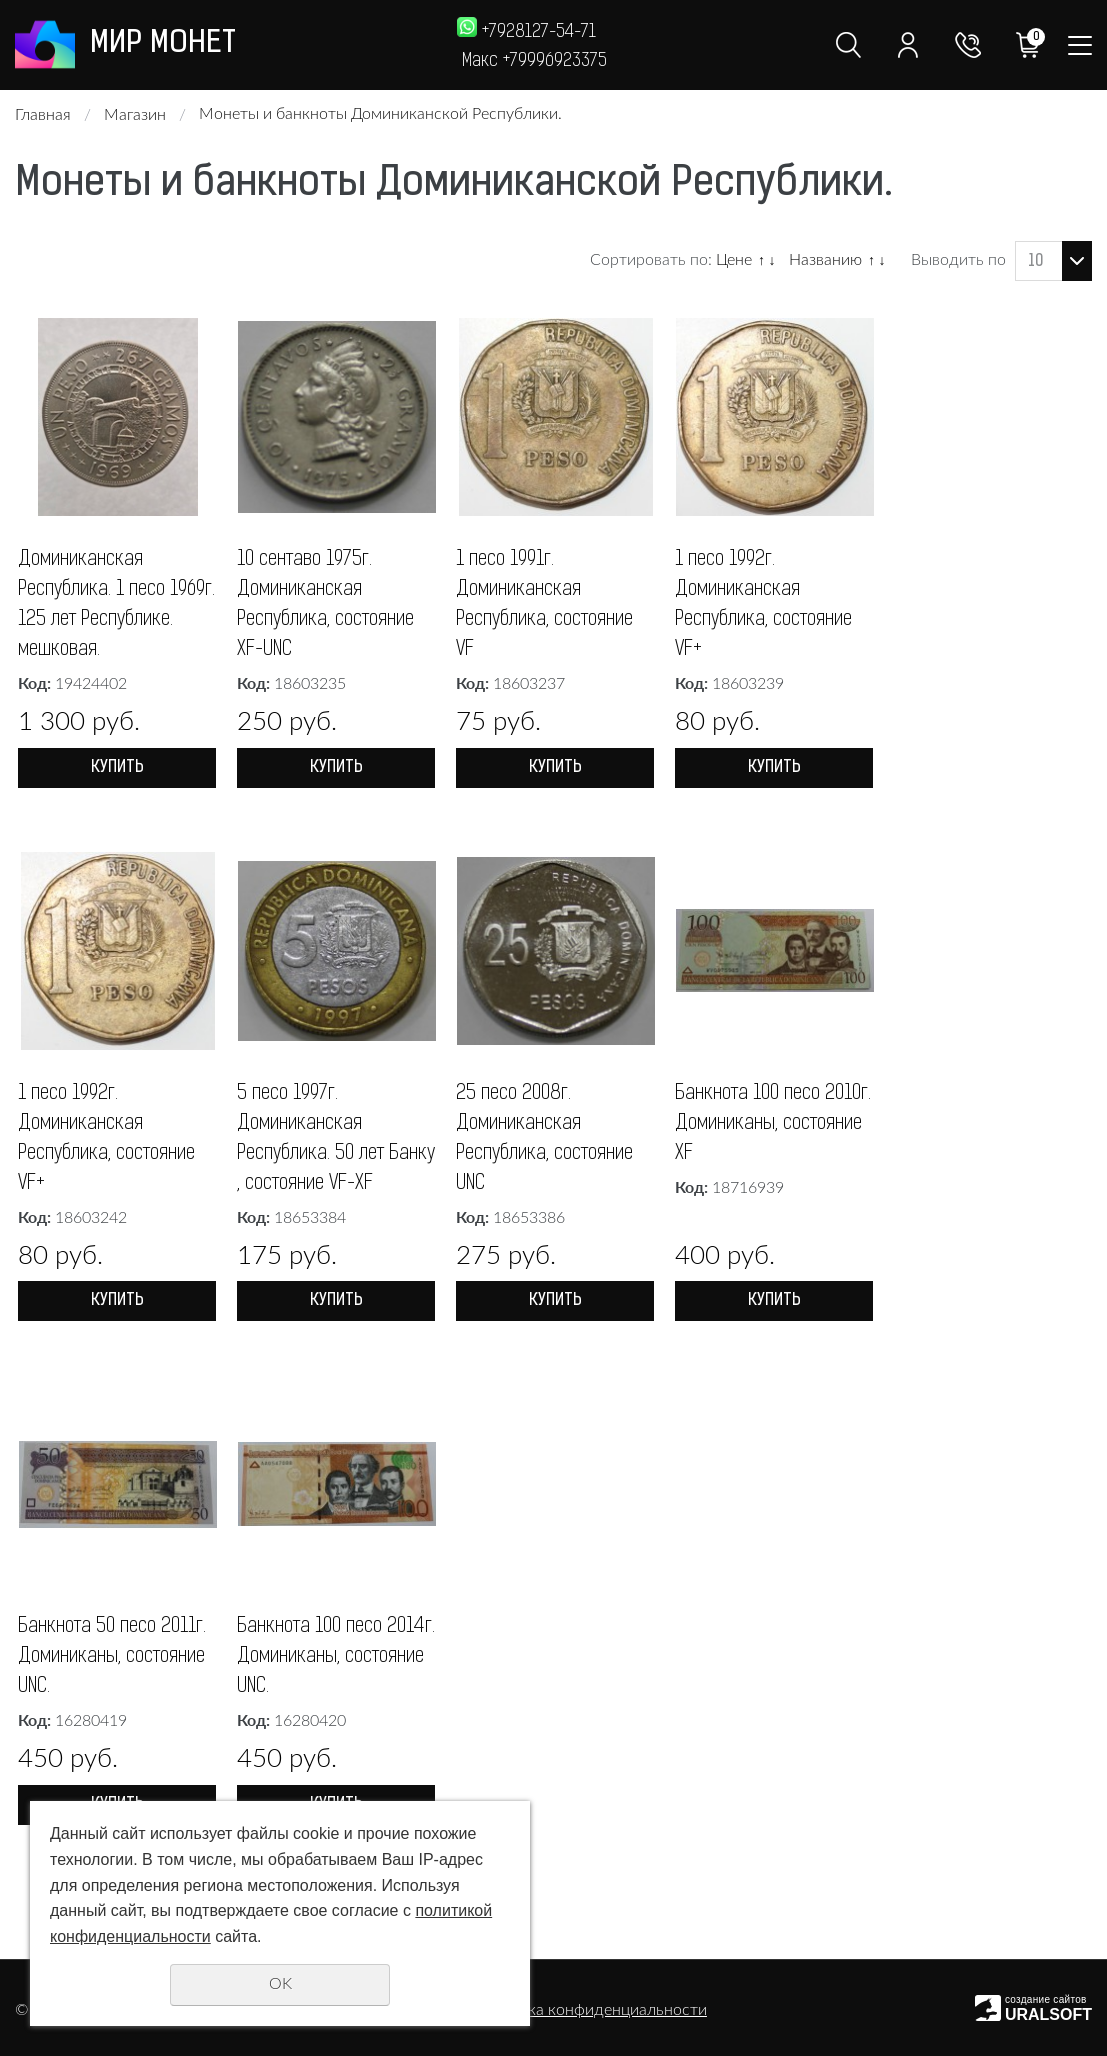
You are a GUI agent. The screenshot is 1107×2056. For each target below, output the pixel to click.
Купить (117, 768)
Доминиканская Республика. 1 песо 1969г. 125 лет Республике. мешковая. (116, 605)
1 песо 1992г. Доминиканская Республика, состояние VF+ (763, 605)
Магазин (135, 115)
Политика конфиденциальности (589, 2010)
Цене (734, 260)
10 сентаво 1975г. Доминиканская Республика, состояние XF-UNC (325, 605)
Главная (43, 115)
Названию (825, 260)
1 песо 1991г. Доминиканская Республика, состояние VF (544, 605)
